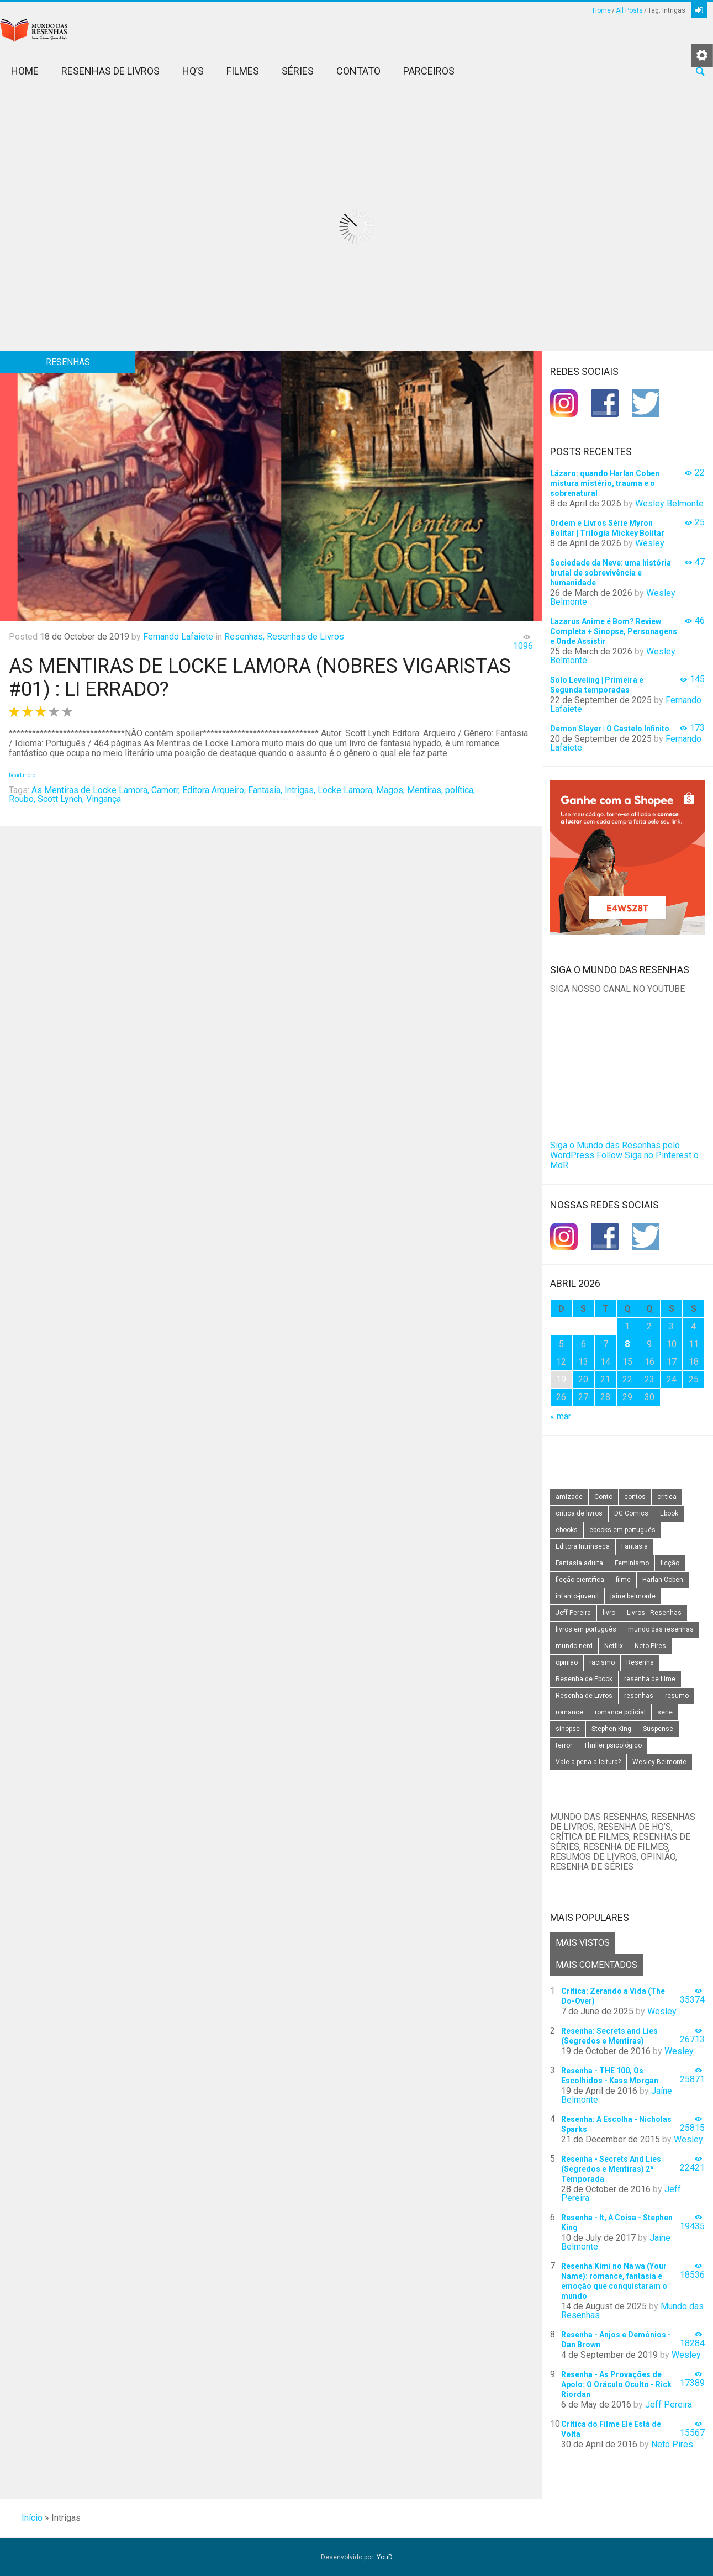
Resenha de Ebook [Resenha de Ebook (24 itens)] (584, 1679)
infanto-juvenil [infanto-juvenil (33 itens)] (577, 1596)
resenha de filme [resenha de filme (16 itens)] (649, 1679)
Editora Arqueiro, (214, 790)
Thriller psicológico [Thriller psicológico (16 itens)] (613, 1745)
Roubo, (22, 799)
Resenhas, (244, 636)
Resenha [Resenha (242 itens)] (640, 1662)
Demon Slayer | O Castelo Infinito (609, 728)
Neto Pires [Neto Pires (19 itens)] (650, 1646)
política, (460, 790)
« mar (560, 1416)
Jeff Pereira (668, 2404)
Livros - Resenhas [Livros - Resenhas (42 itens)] (654, 1613)
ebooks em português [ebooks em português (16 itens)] (622, 1530)
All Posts (629, 10)
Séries (298, 71)
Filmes (242, 71)
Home (602, 10)
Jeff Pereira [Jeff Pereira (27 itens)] (573, 1613)
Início (32, 2517)
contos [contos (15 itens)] (635, 1497)
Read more (22, 775)
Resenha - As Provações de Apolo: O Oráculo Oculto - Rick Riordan (616, 2384)
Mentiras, (425, 790)
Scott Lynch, (61, 799)
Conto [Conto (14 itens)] (603, 1497)
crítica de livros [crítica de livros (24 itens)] (579, 1513)
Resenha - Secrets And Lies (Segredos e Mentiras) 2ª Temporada (611, 2169)
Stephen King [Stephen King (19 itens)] (611, 1729)
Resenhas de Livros (110, 71)
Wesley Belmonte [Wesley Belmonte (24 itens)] (659, 1762)
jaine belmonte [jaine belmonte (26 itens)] (633, 1596)
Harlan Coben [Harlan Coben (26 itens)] (662, 1579)
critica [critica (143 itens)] (667, 1497)
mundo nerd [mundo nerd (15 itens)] (574, 1646)
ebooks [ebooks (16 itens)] (567, 1530)
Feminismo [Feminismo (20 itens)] (632, 1563)
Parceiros (429, 71)
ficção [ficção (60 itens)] (670, 1563)
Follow (609, 1155)
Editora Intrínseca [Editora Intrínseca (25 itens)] (583, 1546)
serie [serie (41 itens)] (665, 1712)
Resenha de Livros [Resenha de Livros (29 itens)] (584, 1695)
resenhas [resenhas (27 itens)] (638, 1695)
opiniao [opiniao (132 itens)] (567, 1662)
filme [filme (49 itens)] (623, 1579)
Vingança (103, 799)
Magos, (390, 790)
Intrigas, (299, 790)
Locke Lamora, (346, 790)
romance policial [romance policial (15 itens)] (620, 1712)
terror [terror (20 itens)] (564, 1745)
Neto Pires (672, 2444)
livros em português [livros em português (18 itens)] (586, 1629)
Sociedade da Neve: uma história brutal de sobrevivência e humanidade (610, 572)
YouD (385, 2557)
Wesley (649, 543)
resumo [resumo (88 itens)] (677, 1695)
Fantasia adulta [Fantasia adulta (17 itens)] (579, 1563)
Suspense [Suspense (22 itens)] (658, 1729)
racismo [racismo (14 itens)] (602, 1662)
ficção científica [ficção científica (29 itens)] (580, 1579)
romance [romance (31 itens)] (569, 1712)
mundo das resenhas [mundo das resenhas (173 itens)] (661, 1629)
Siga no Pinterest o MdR (624, 1160)
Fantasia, (265, 790)
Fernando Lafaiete (178, 636)
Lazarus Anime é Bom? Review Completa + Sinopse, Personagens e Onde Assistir (613, 631)
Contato (358, 71)
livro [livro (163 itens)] (609, 1613)
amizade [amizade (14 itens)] (569, 1497)
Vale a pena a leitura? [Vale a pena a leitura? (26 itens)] (588, 1762)
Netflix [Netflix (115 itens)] (613, 1646)
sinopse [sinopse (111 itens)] (568, 1729)
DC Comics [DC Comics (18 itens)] (631, 1513)
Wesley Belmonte (669, 503)
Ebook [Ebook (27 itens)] (669, 1513)
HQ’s (193, 71)
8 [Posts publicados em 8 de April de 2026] (627, 1344)
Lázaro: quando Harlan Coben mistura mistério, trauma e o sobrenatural (604, 483)
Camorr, (165, 790)
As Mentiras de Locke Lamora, (90, 790)
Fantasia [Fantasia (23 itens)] (634, 1546)
